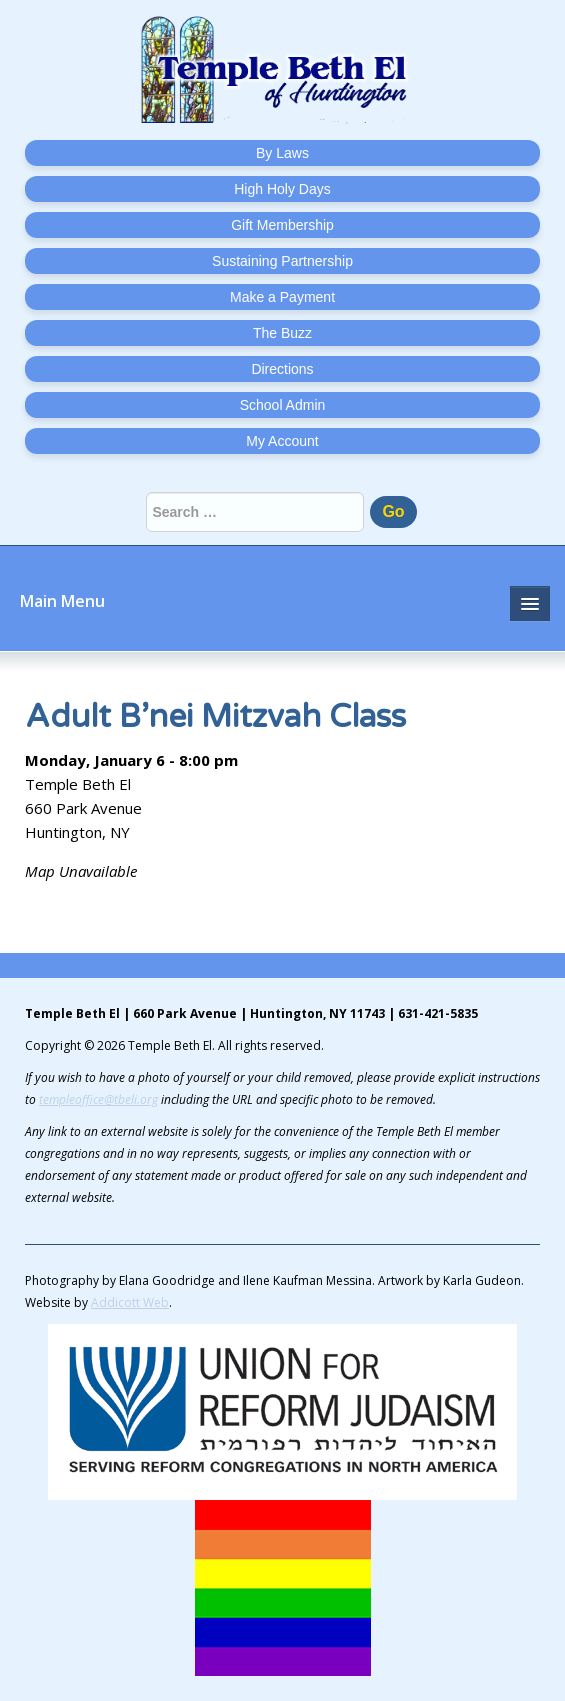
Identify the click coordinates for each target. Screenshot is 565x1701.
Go (393, 511)
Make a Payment (282, 297)
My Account (282, 441)
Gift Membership (282, 225)
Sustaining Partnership (282, 261)
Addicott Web (130, 1302)
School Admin (283, 405)
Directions (282, 369)
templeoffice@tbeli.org (98, 1099)
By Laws (282, 153)
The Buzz (282, 333)
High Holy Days (282, 189)
